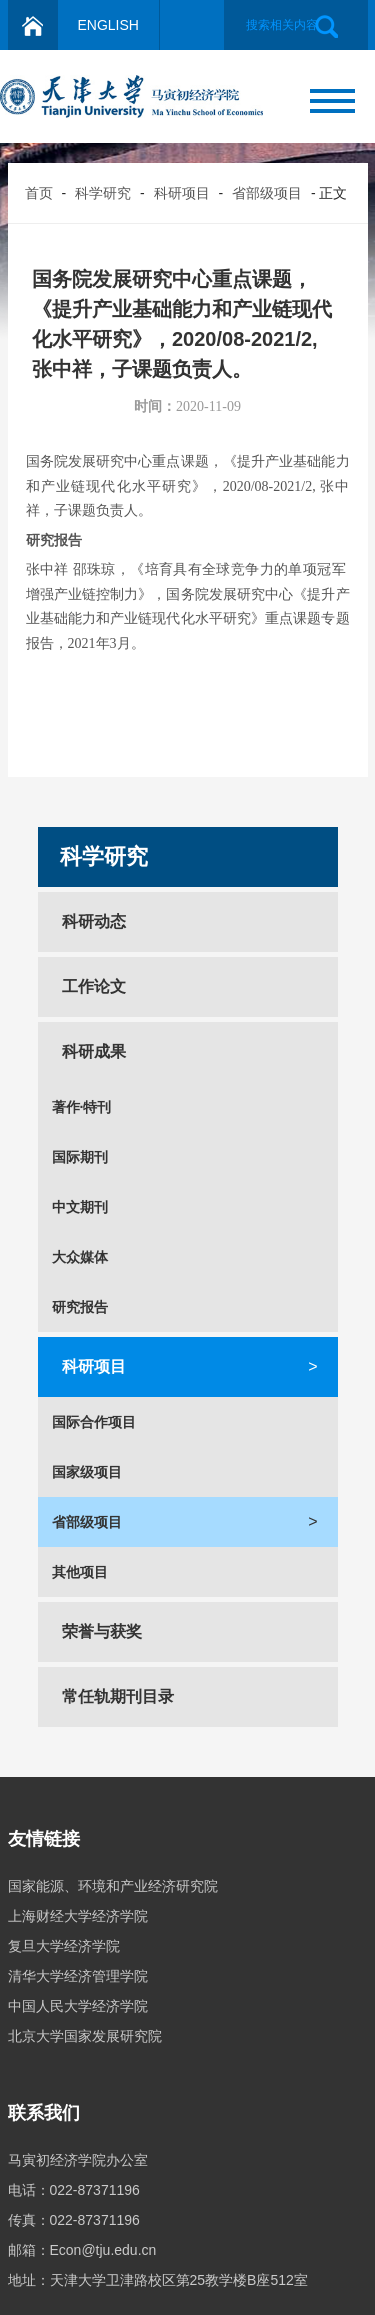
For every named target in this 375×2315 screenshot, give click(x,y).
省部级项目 (267, 193)
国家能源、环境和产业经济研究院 (113, 1886)
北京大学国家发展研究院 (85, 2036)
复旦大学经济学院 (64, 1946)
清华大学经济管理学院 (78, 1976)
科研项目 (182, 193)
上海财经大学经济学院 (78, 1916)
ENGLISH (108, 25)
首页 (39, 193)
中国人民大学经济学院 (78, 2006)
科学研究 (103, 193)
